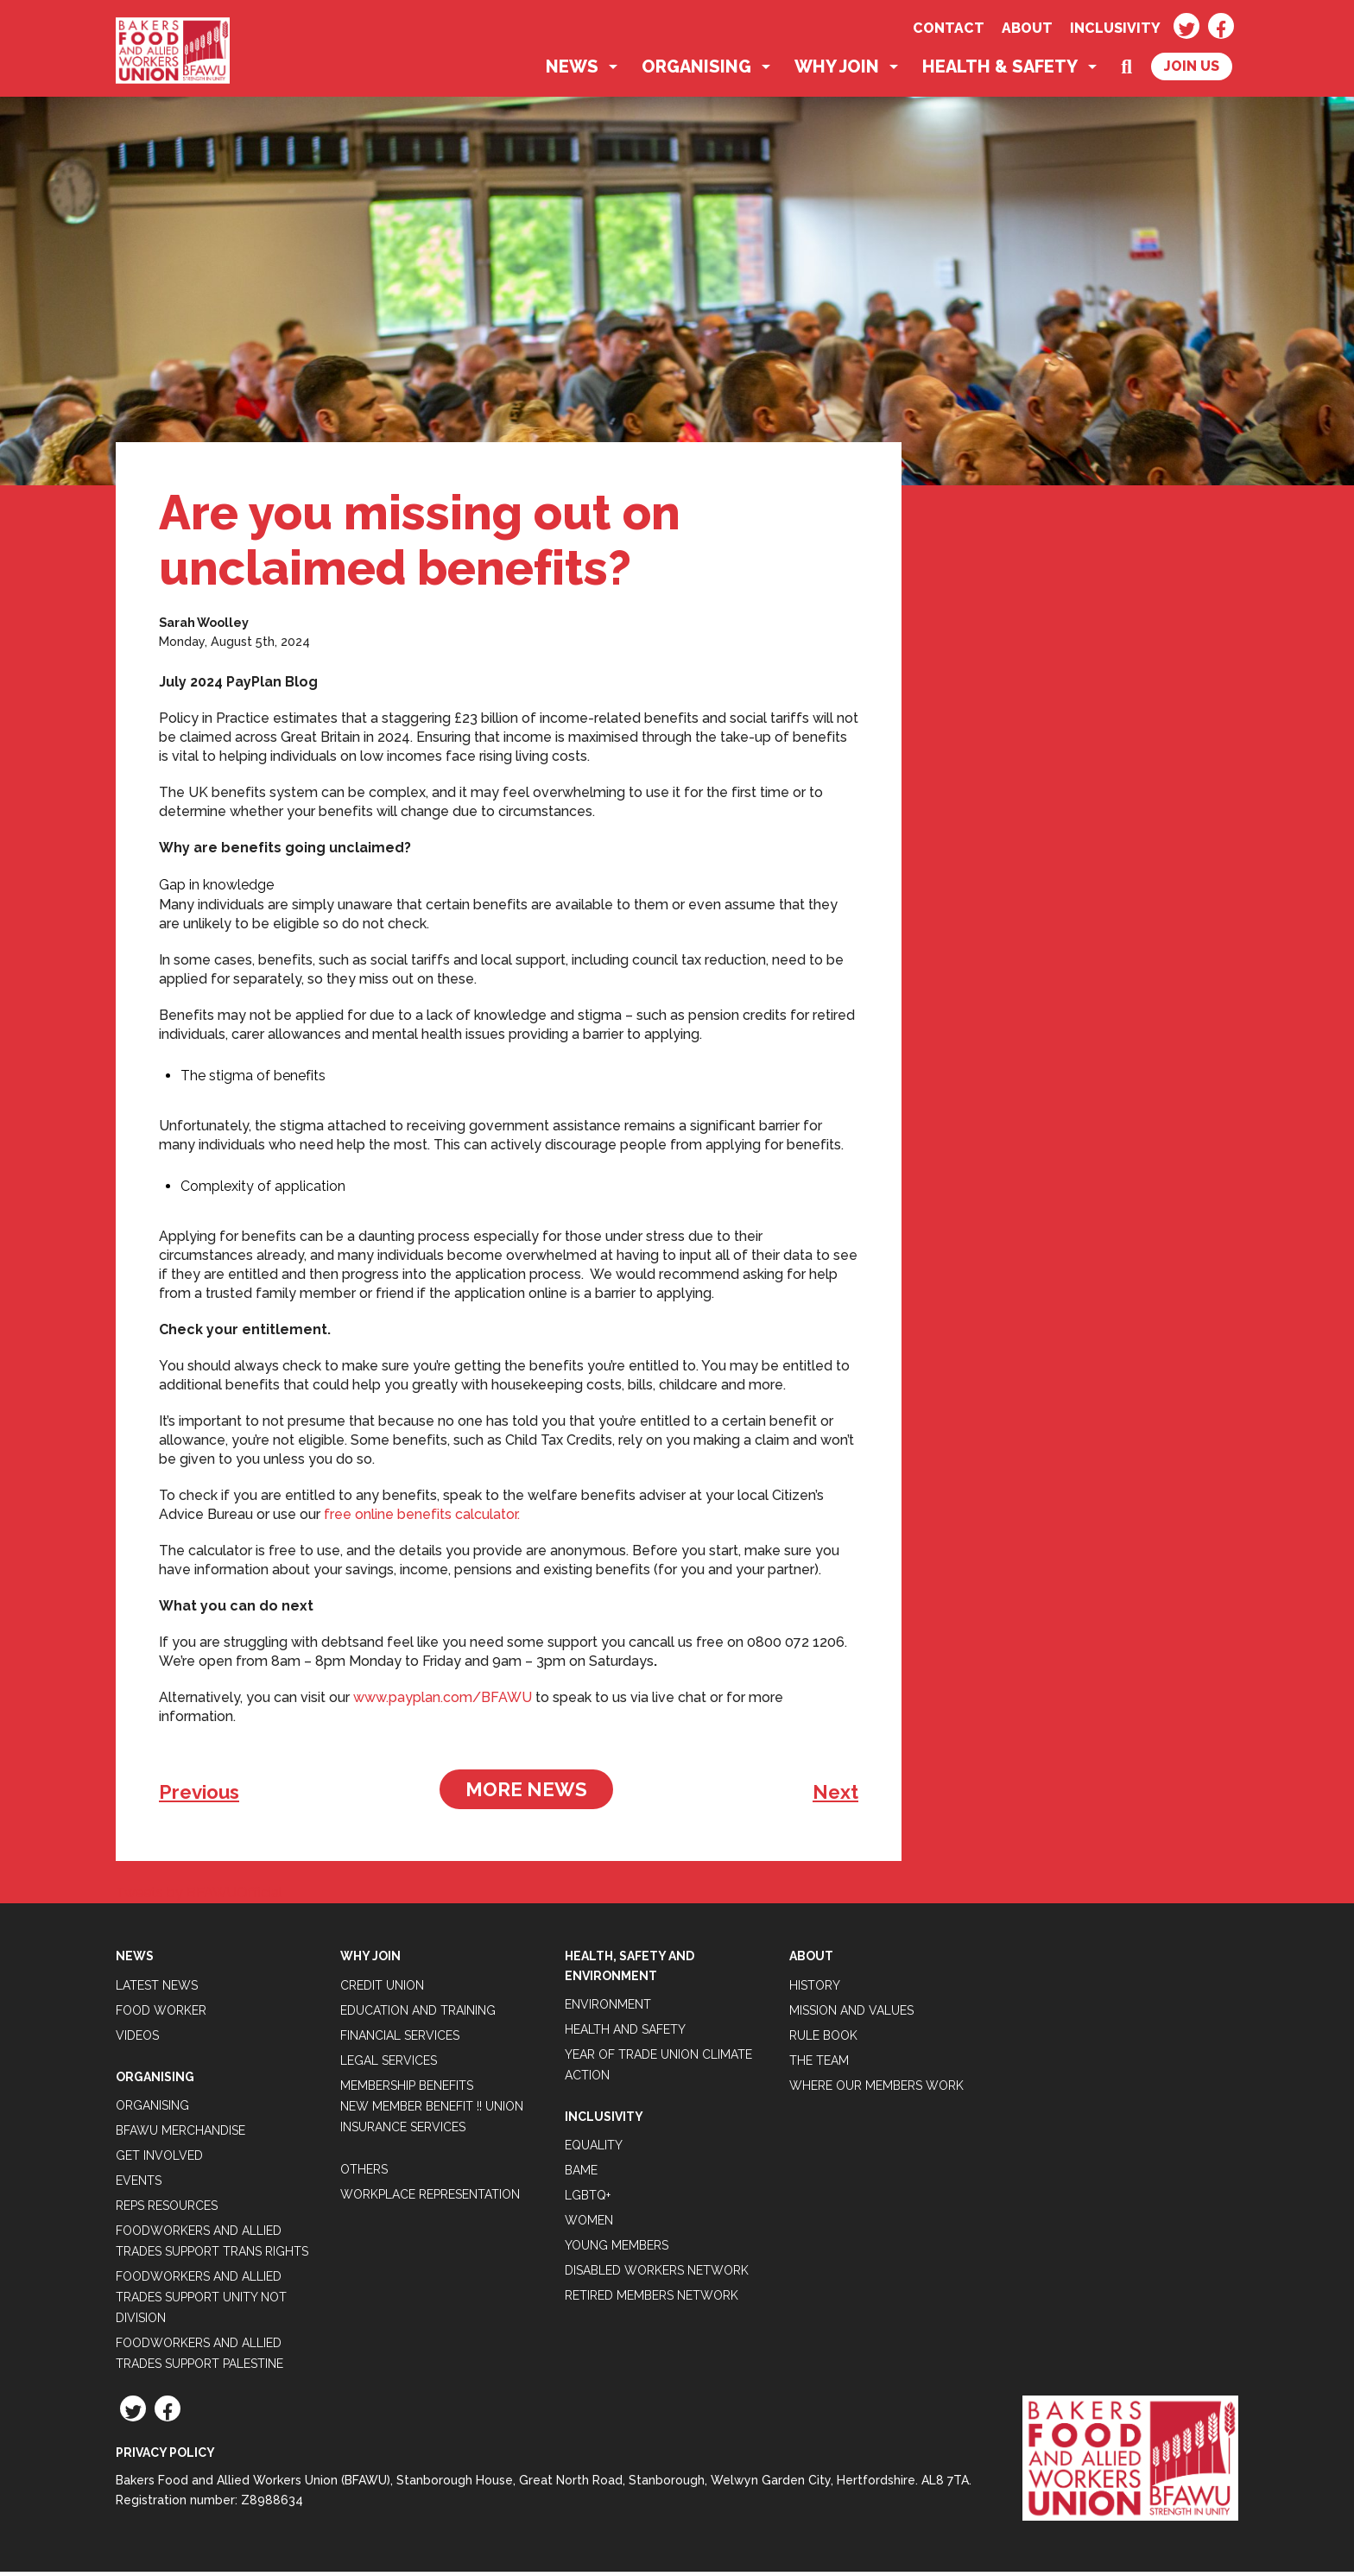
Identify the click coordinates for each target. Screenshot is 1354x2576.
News (572, 70)
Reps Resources (167, 2210)
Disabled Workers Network (657, 2275)
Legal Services (388, 2064)
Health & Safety (1000, 70)
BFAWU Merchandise (180, 2135)
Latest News (157, 1989)
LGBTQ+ (588, 2199)
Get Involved (159, 2160)
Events (138, 2185)
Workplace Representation (430, 2198)
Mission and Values (851, 2014)
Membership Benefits (406, 2089)
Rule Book (823, 2039)
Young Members (616, 2249)
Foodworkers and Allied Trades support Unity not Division (201, 2301)
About (1027, 28)
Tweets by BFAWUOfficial (199, 1897)
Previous (199, 1796)
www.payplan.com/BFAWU (442, 1701)
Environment (608, 2009)
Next (835, 1796)
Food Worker (161, 2014)
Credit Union (382, 1989)
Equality (594, 2149)
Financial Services (399, 2039)
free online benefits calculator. (422, 1518)
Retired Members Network (651, 2300)
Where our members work (876, 2089)
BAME (581, 2174)
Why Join (836, 70)
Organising (696, 70)
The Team (819, 2064)
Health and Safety (625, 2034)
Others (364, 2173)
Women (589, 2224)
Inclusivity (1115, 28)
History (814, 1989)
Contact (948, 28)
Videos (137, 2039)
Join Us (1191, 70)
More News (526, 1793)
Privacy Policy (165, 2457)
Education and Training (418, 2014)
